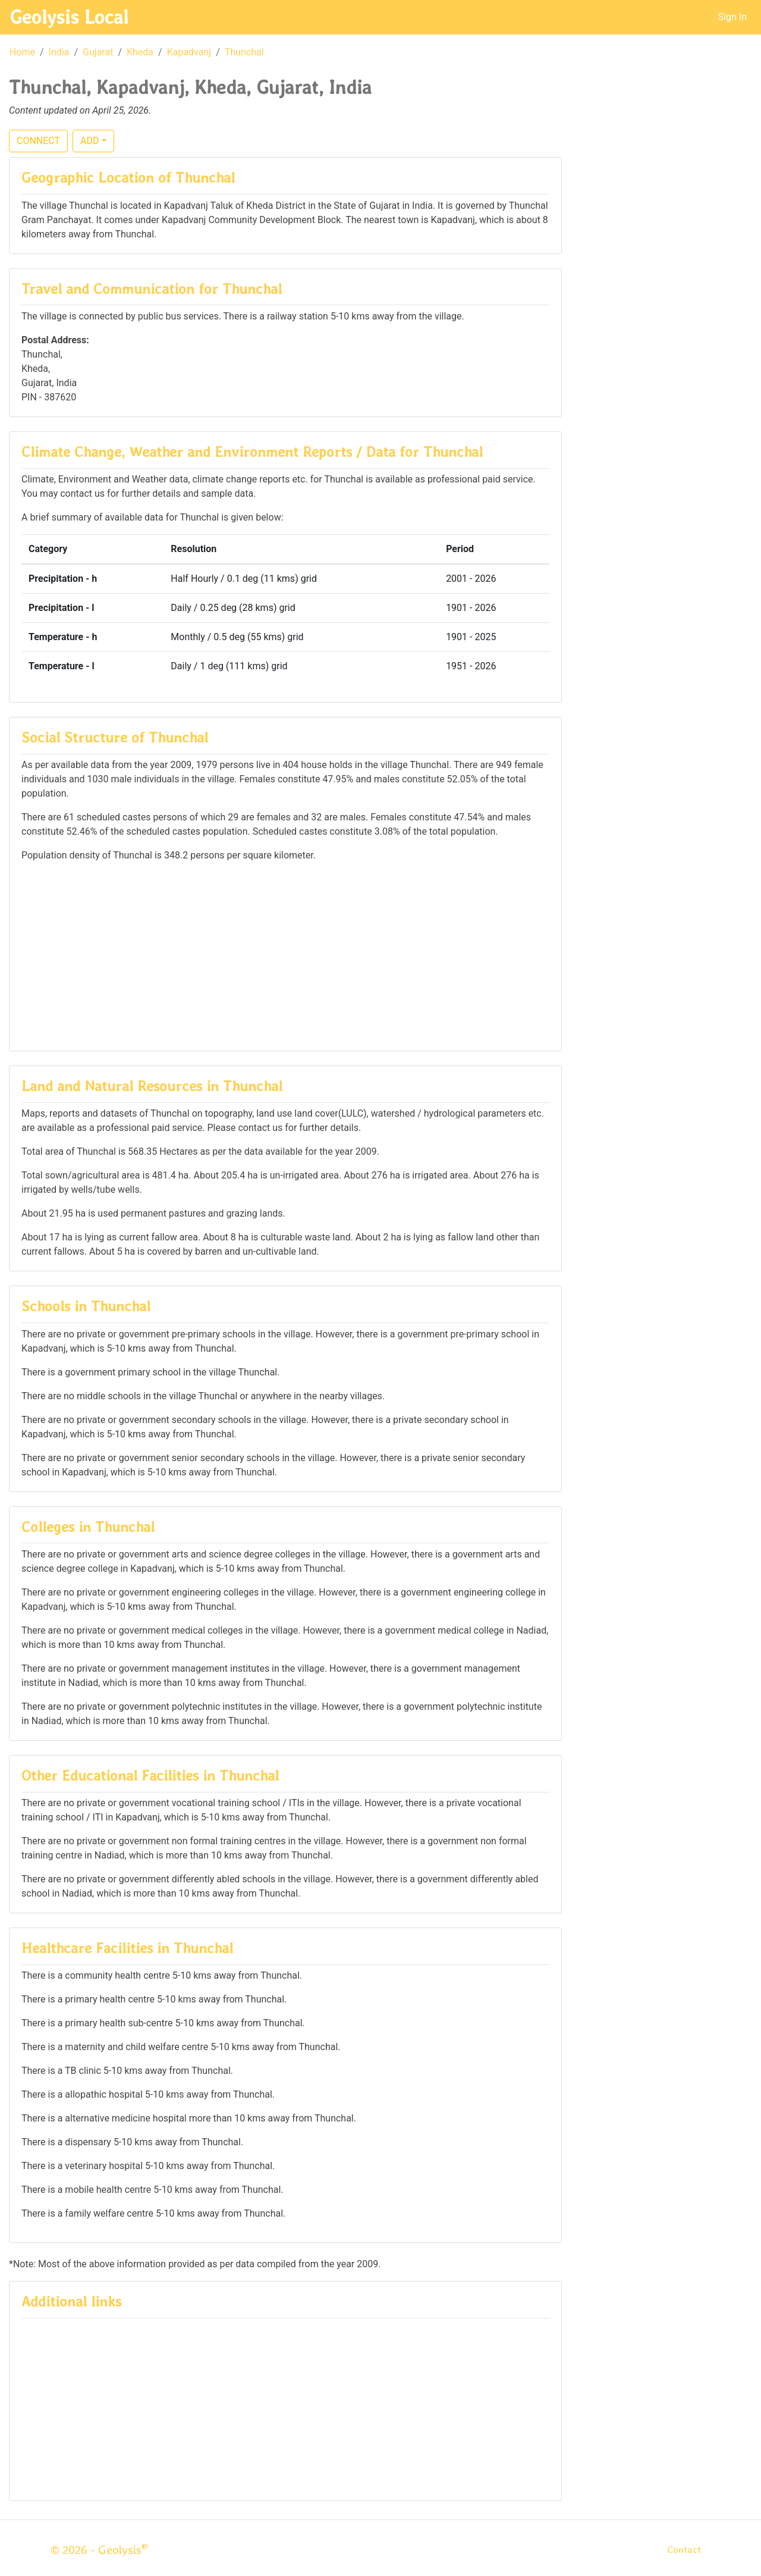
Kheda (140, 52)
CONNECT (38, 140)
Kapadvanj (189, 52)
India (59, 52)
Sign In (732, 17)
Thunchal (244, 52)
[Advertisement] (285, 955)
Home (22, 52)
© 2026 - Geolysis (99, 2550)
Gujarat (98, 52)
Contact (684, 2549)
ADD (89, 140)
